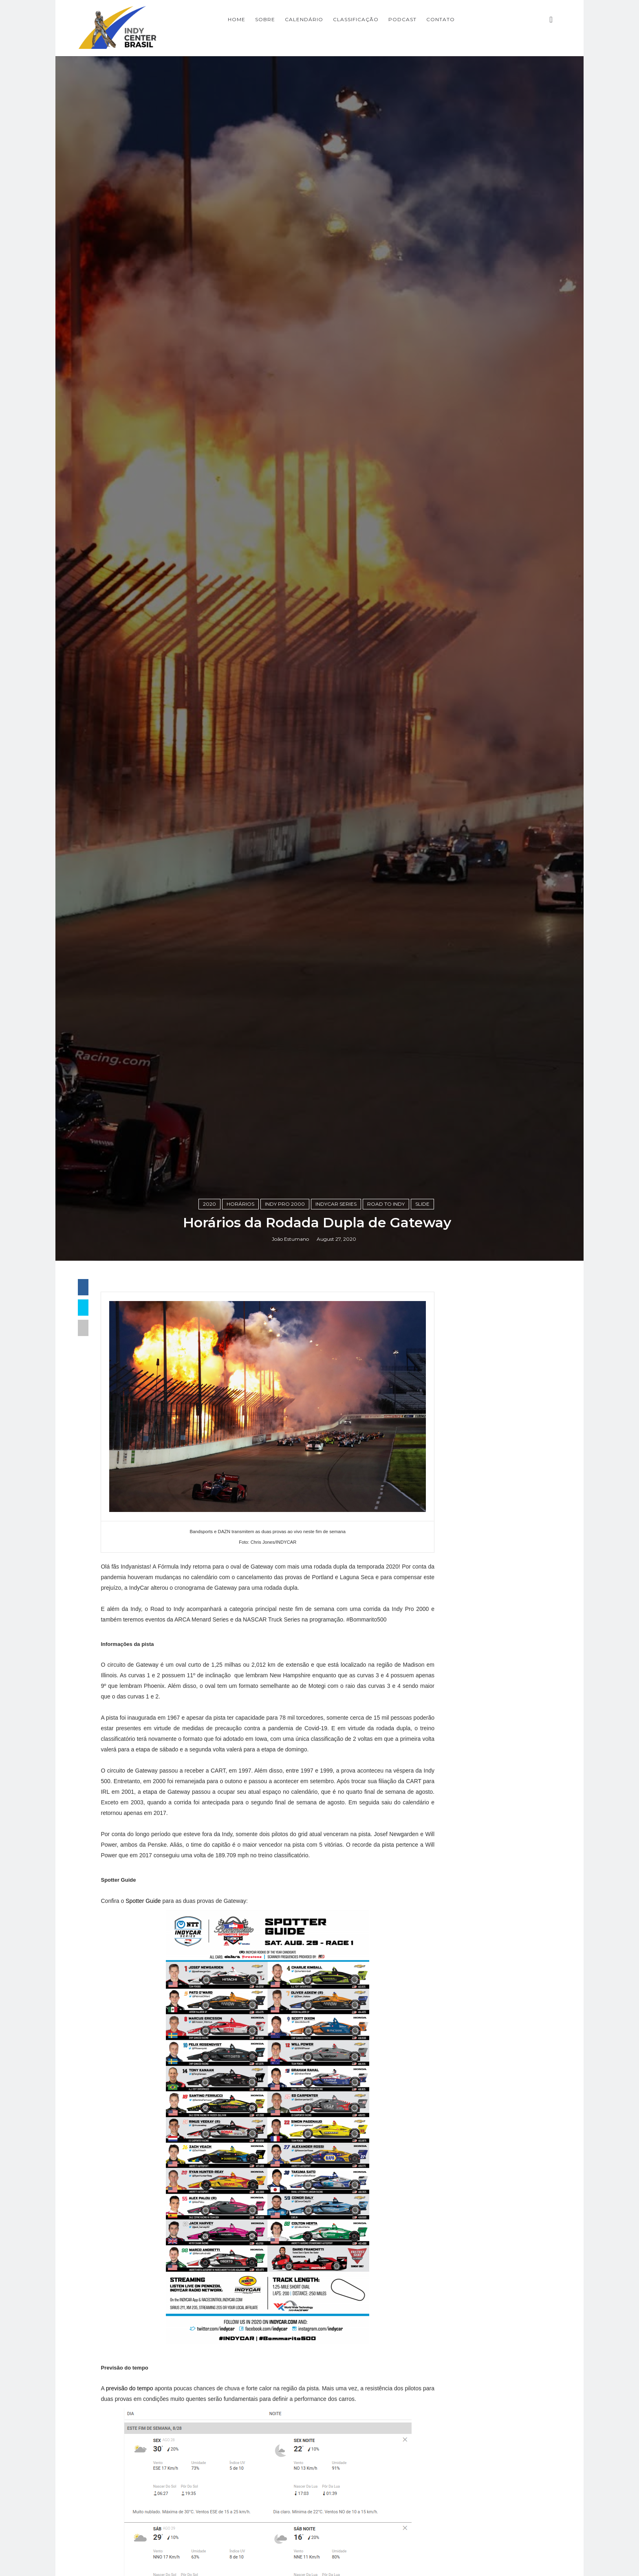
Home (274, 18)
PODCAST (440, 18)
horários (243, 1540)
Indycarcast (456, 2146)
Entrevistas (455, 2063)
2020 (211, 1540)
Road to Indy (388, 1540)
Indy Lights (455, 2105)
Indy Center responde (474, 2091)
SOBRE (303, 18)
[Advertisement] (488, 1744)
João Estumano (292, 1576)
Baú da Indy (457, 2050)
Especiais (452, 2077)
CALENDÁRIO (341, 18)
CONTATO (478, 18)
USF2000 (452, 2201)
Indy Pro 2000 (287, 1540)
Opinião (449, 2160)
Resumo (450, 2174)
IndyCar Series (338, 1540)
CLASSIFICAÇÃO (393, 18)
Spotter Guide (152, 2246)
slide (425, 1540)
